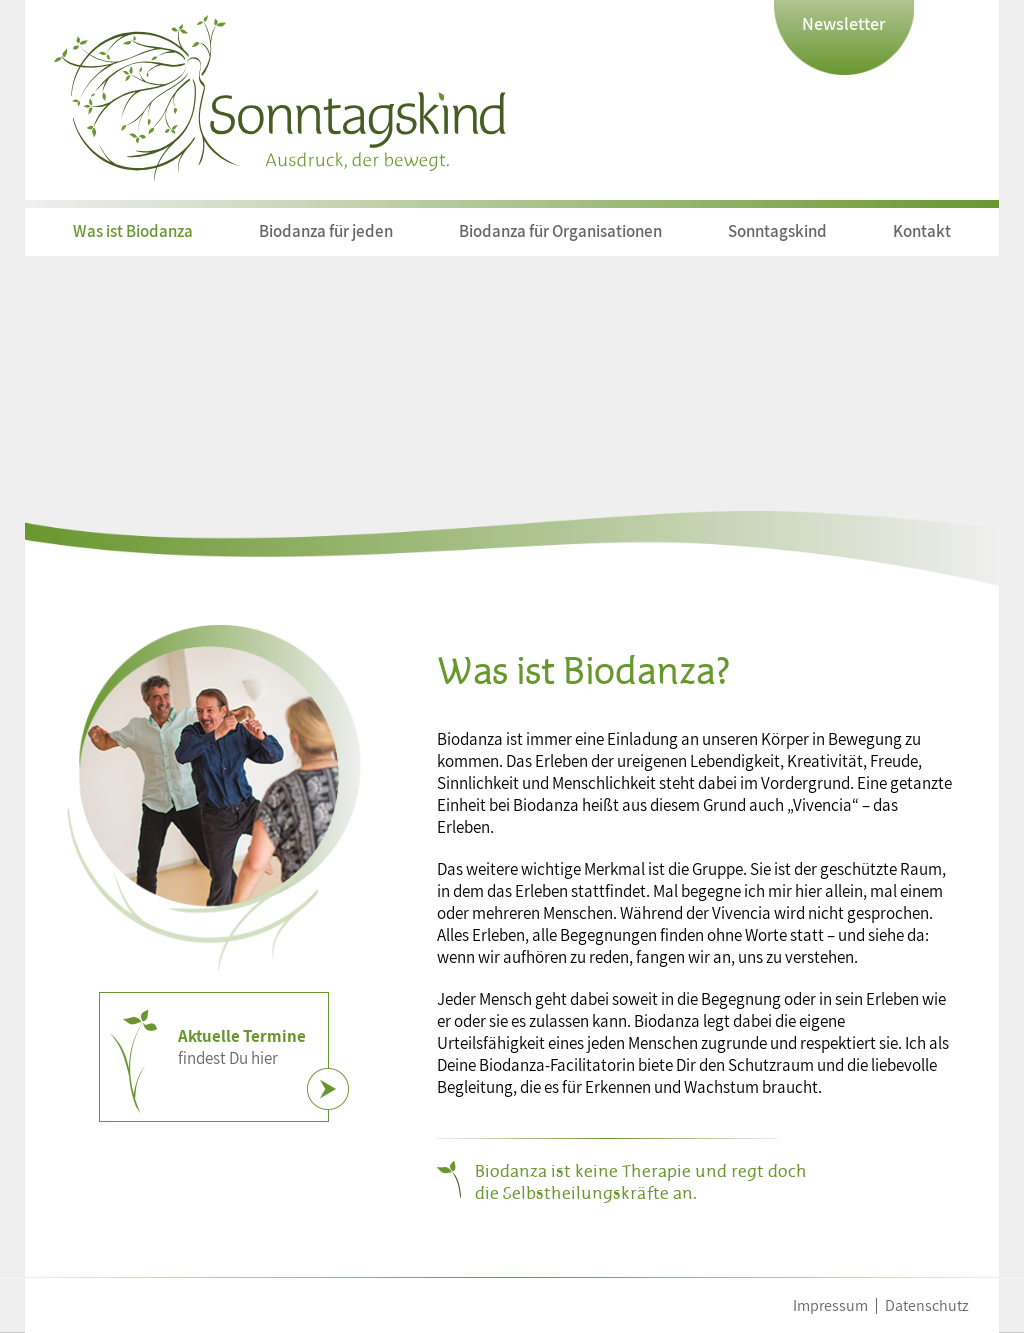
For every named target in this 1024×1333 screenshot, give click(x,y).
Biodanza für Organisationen (560, 231)
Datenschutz (927, 1306)
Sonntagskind (777, 231)
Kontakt (922, 231)
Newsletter (844, 23)
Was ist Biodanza (133, 231)
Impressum (830, 1306)
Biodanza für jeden (326, 231)
